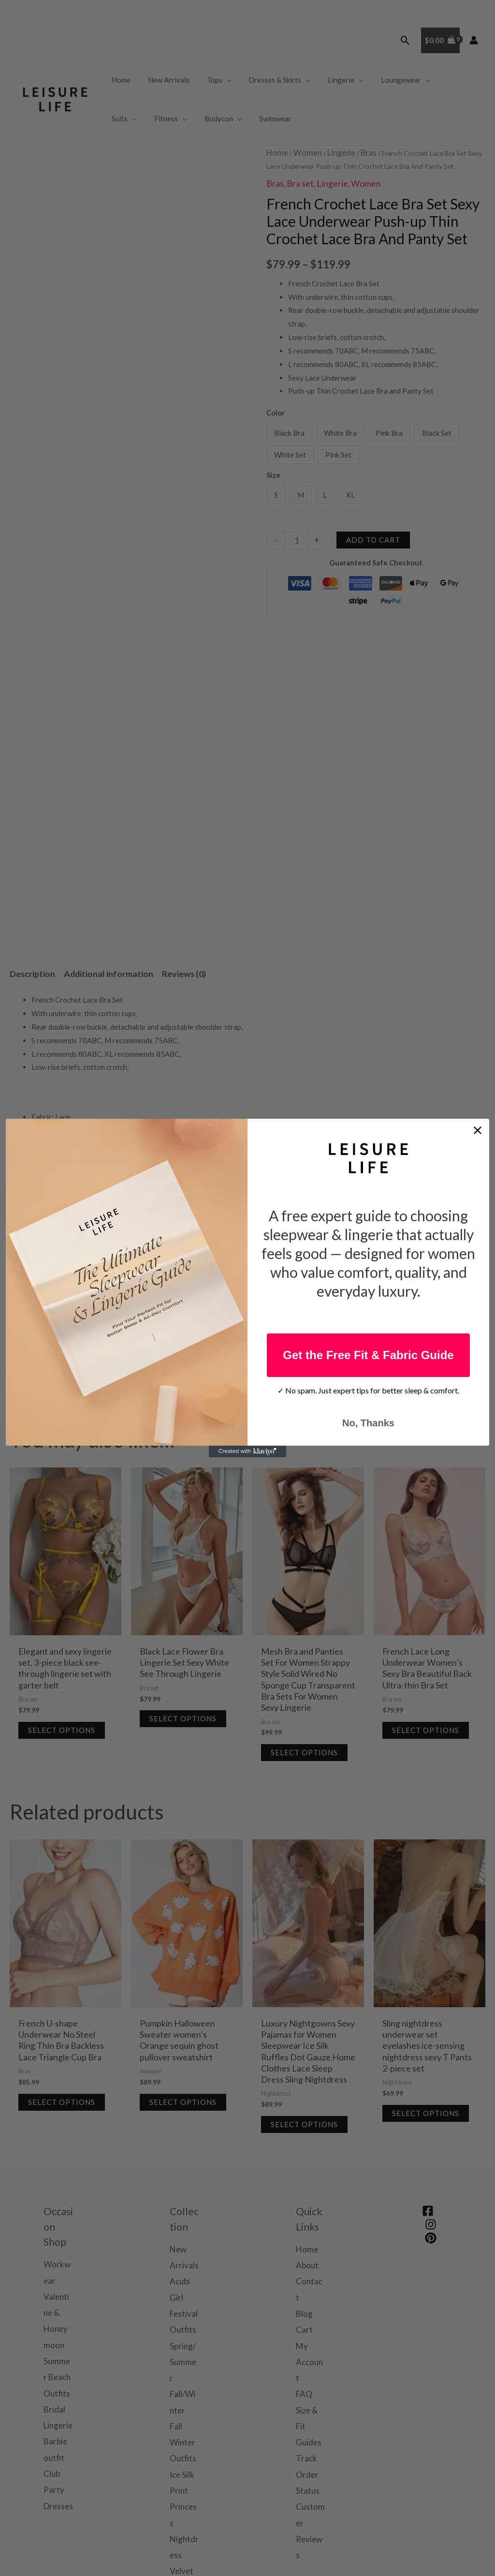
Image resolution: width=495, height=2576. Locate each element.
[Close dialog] (477, 1130)
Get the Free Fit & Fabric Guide (368, 1355)
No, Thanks (368, 1423)
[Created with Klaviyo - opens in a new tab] (247, 1451)
